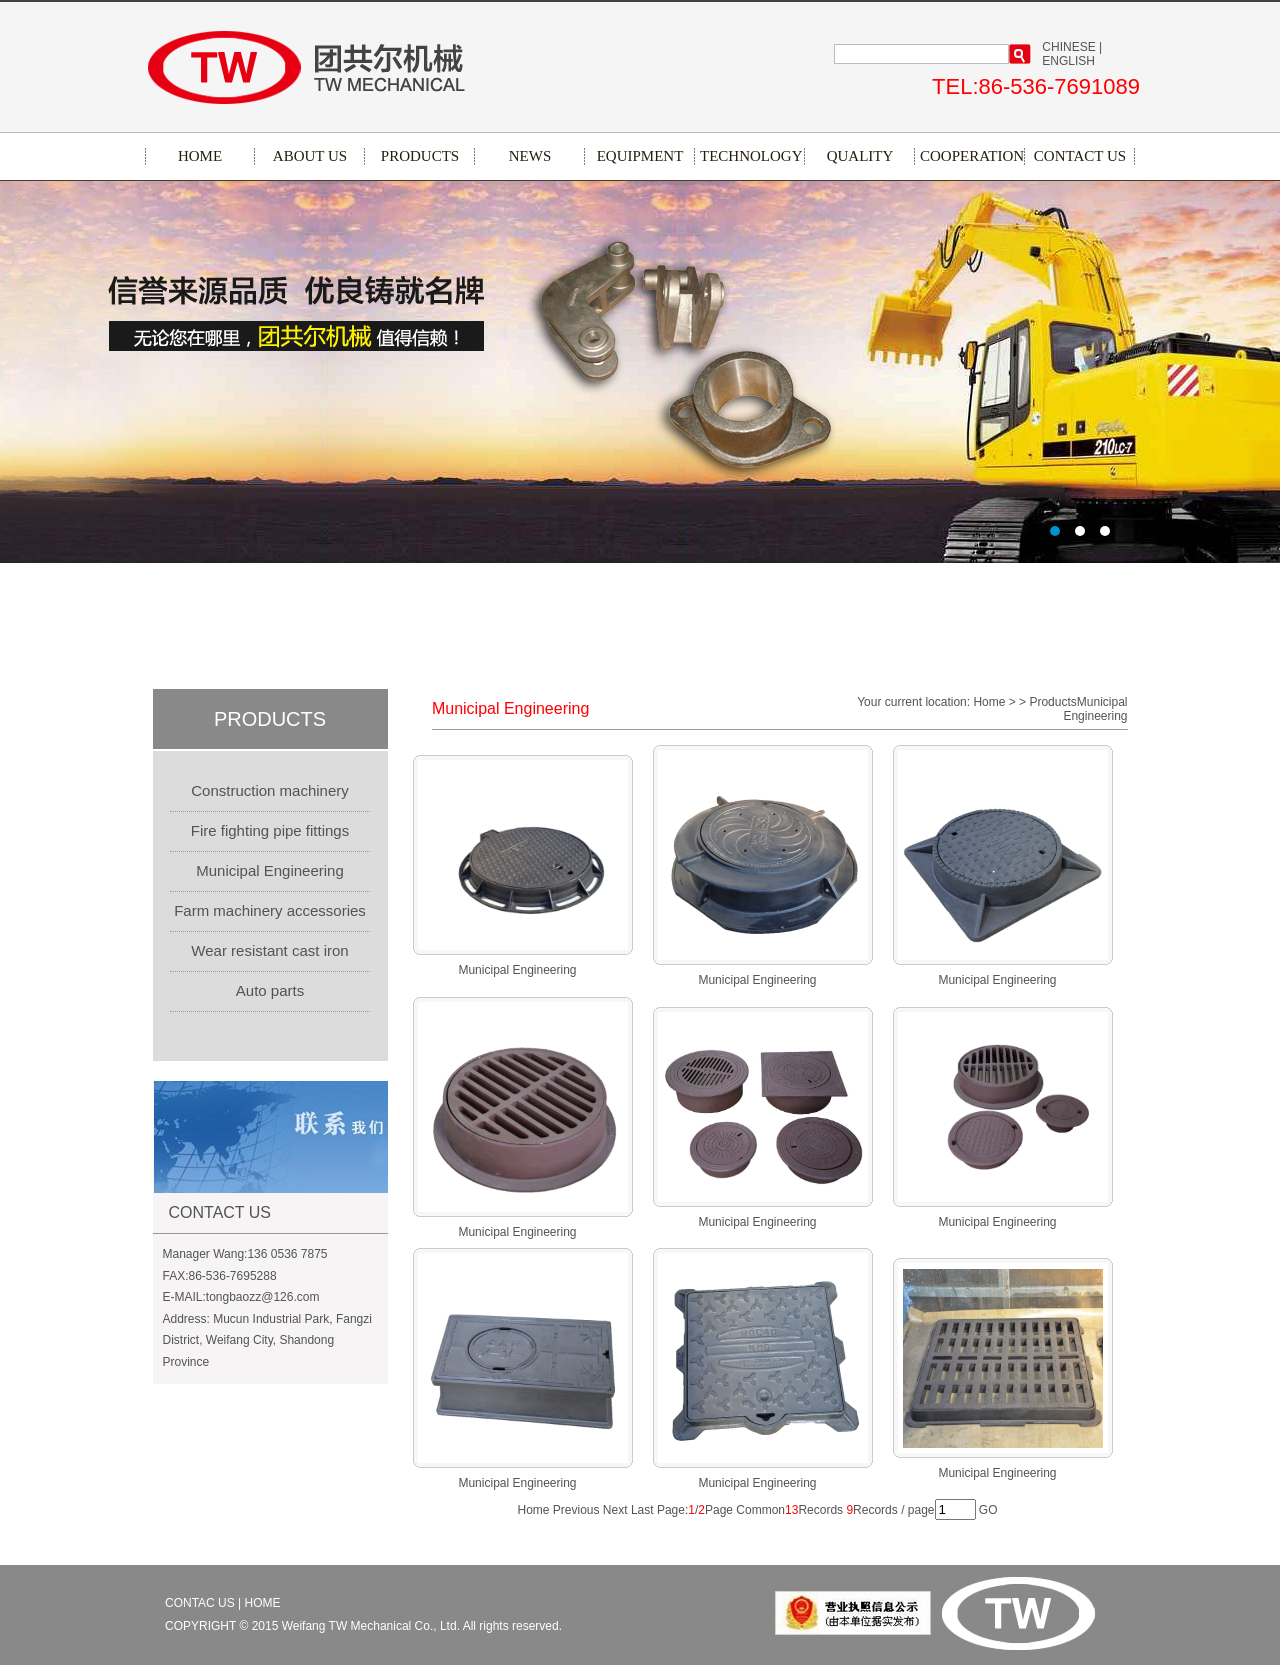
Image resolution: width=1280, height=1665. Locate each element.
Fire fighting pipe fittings (270, 830)
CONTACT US (1080, 156)
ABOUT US (310, 156)
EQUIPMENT (640, 156)
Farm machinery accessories (270, 910)
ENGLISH (1068, 61)
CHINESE (1068, 47)
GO (988, 1510)
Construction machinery (270, 790)
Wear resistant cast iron (269, 950)
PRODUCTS (420, 156)
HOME (200, 156)
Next (615, 1510)
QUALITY (860, 156)
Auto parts (270, 990)
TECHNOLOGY (750, 156)
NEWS (530, 156)
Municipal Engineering (270, 870)
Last (642, 1510)
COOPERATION (970, 156)
